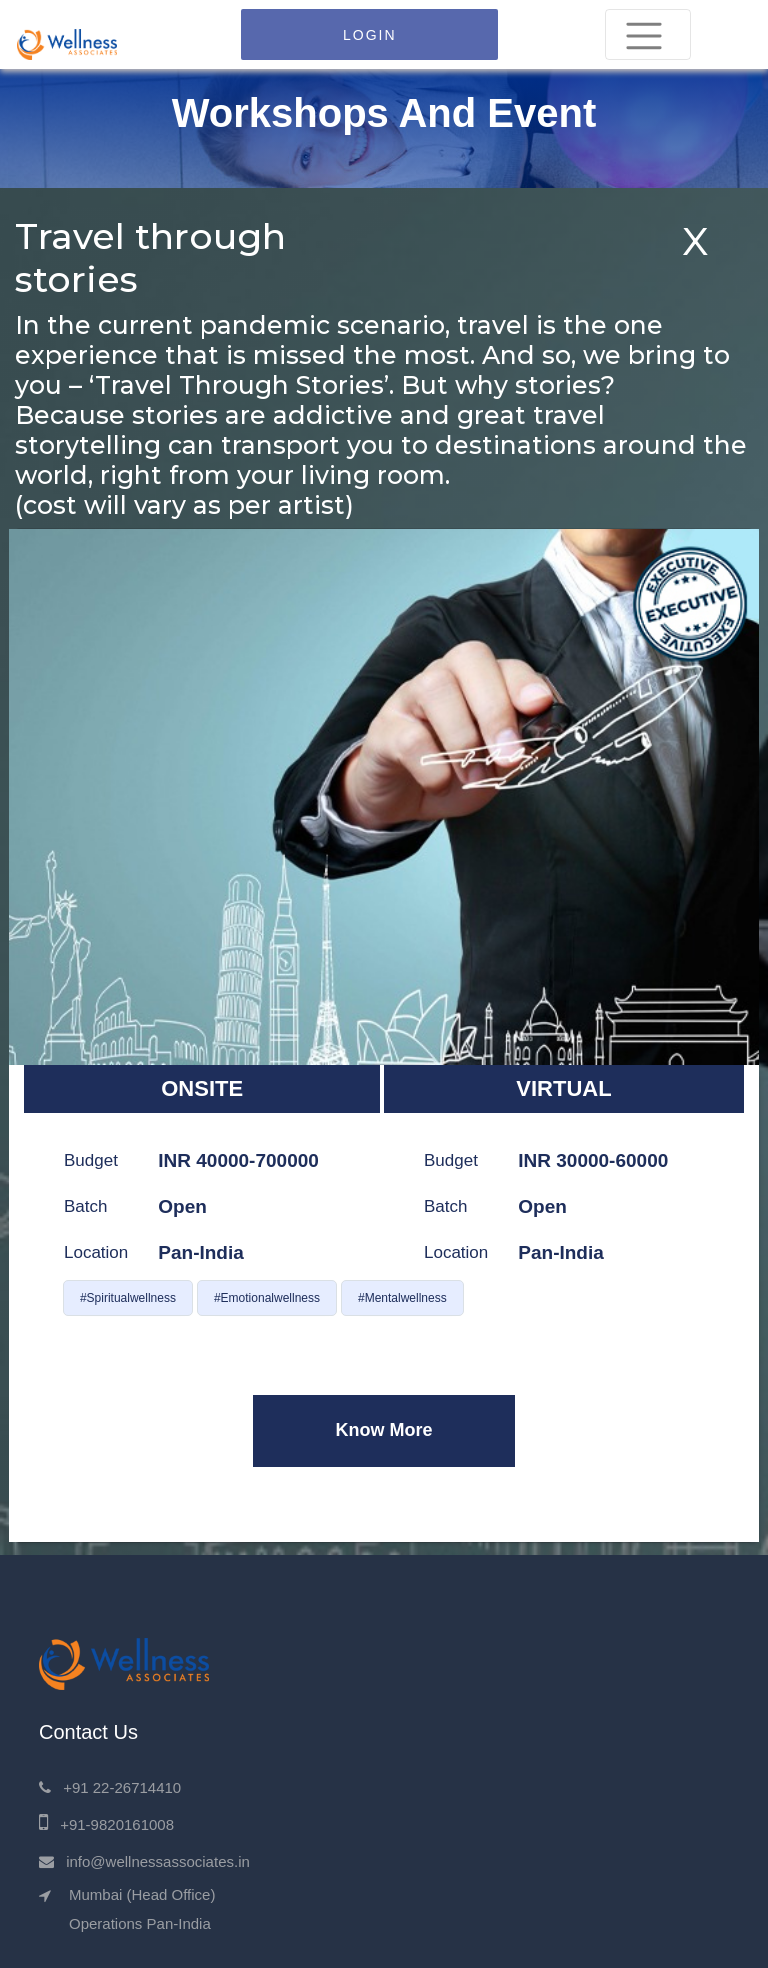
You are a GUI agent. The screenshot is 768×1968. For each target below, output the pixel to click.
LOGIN (370, 35)
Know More (383, 1430)
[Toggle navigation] (648, 34)
